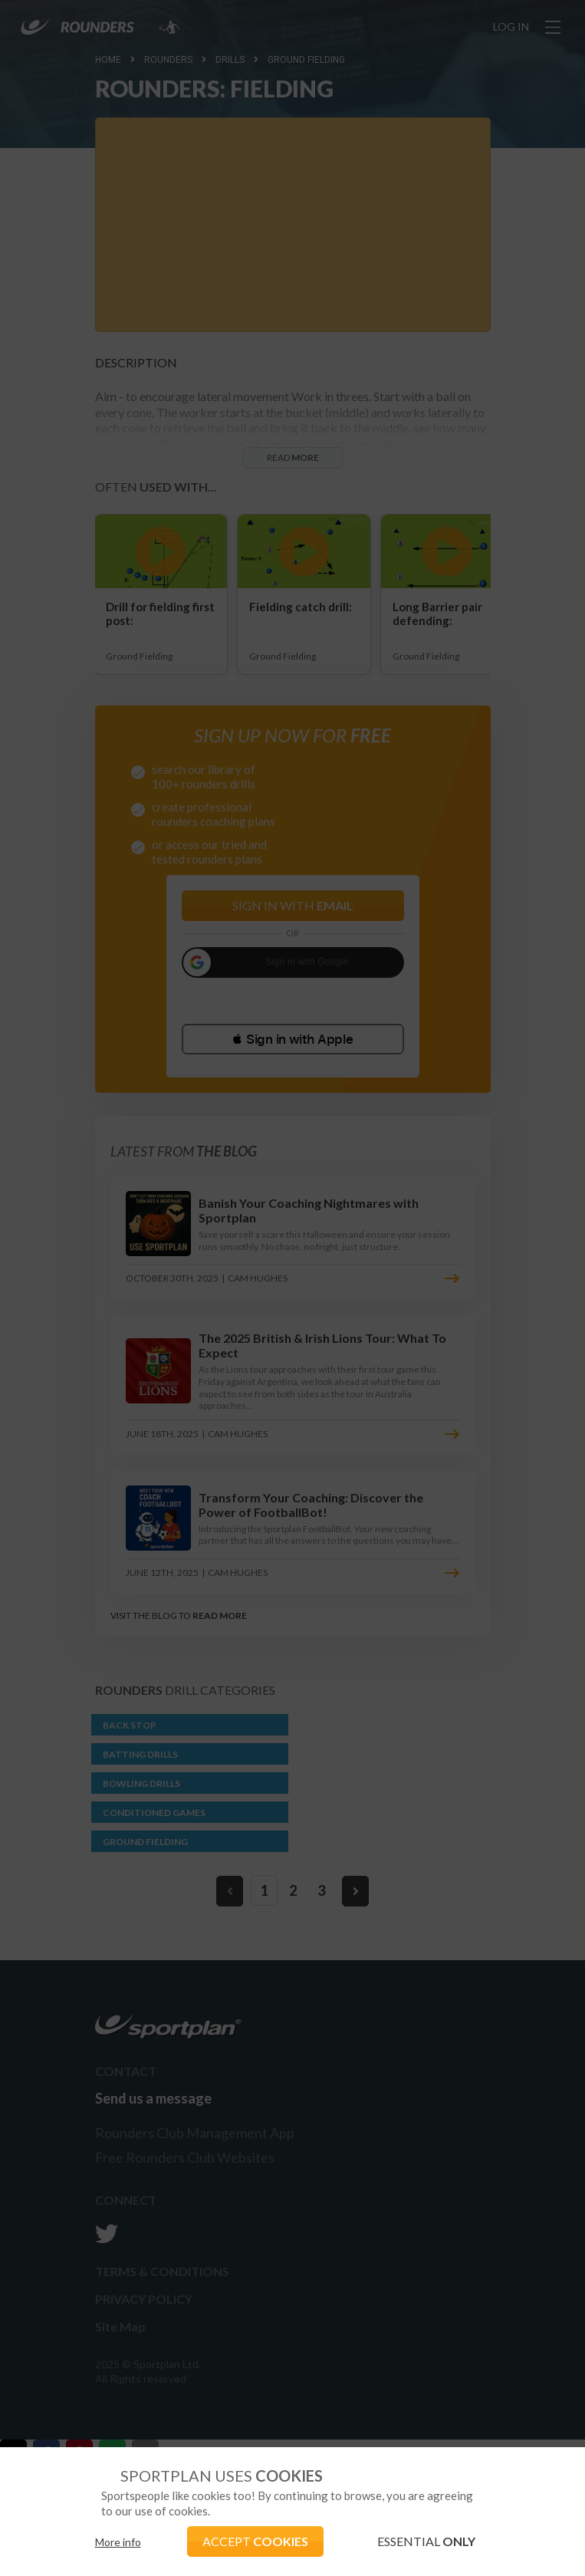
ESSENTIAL (426, 2541)
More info (118, 2541)
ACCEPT (255, 2541)
